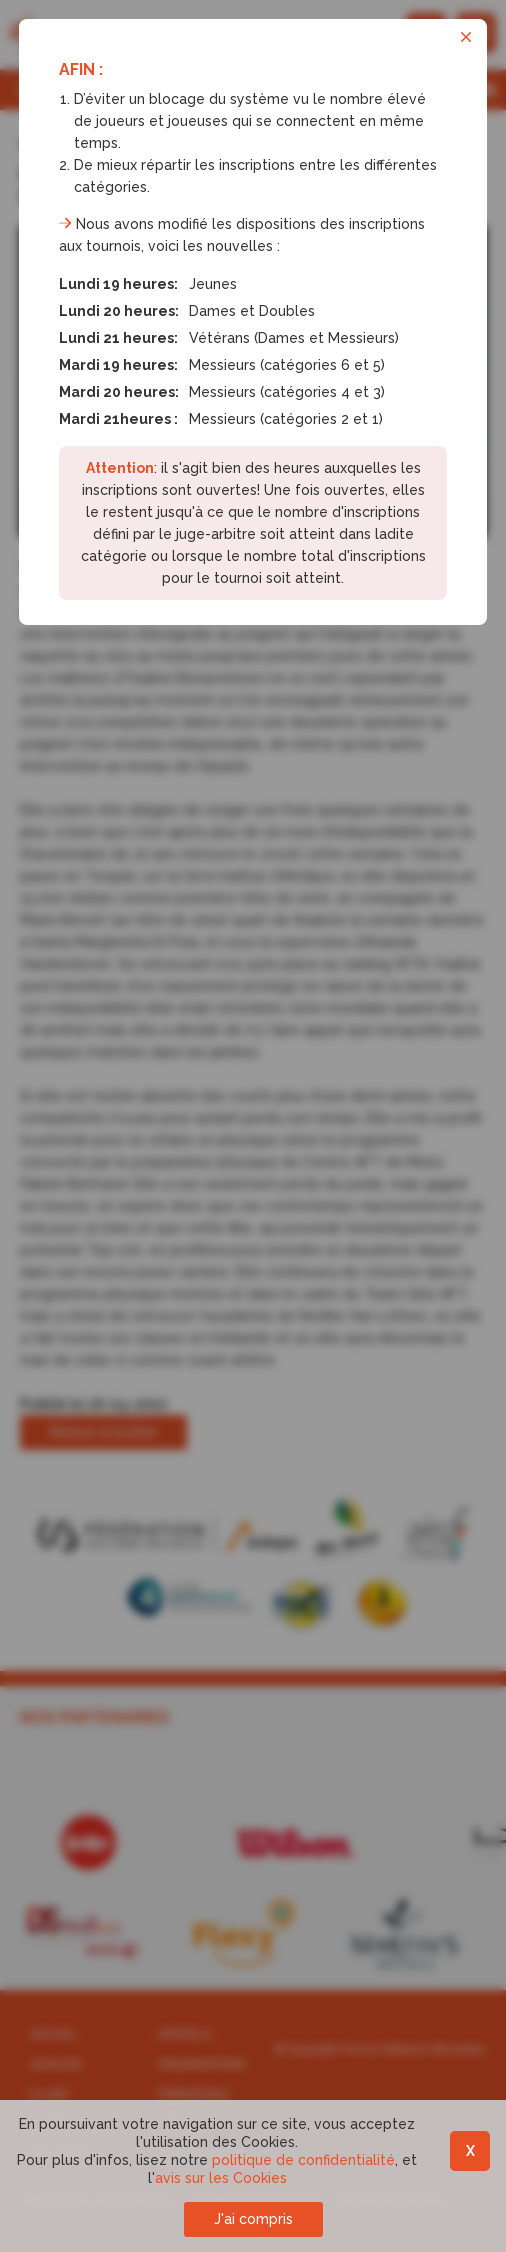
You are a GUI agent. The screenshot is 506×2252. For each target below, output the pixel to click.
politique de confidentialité (303, 2160)
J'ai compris (253, 2219)
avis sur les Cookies (221, 2178)
